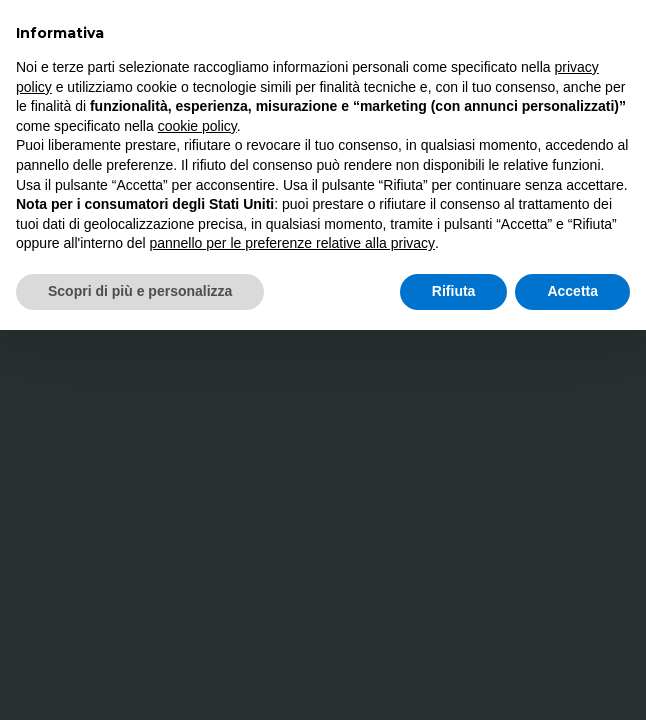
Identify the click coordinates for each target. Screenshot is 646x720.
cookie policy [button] (197, 126)
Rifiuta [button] (454, 291)
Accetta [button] (572, 291)
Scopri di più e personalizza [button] (140, 291)
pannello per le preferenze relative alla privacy (292, 243)
